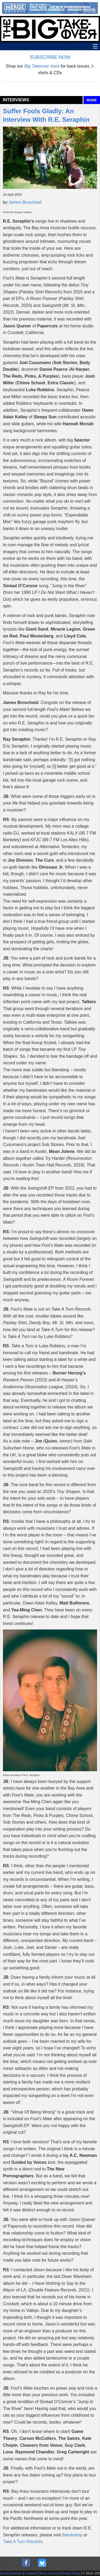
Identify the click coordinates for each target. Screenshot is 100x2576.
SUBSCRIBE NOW (50, 57)
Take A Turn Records (22, 2541)
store (42, 66)
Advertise (15, 2573)
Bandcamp (72, 2535)
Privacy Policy (70, 2573)
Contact (30, 2573)
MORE (92, 100)
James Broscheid (25, 202)
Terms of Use (48, 2573)
